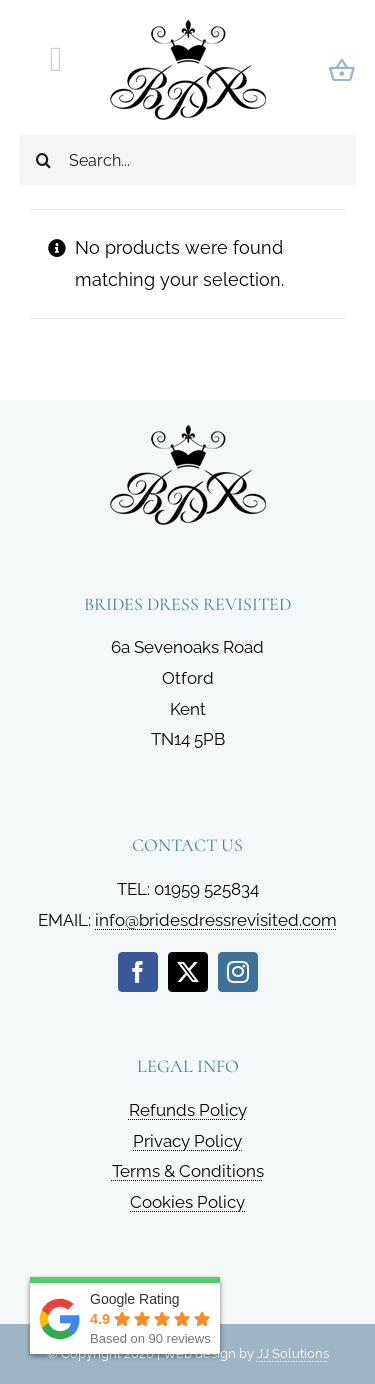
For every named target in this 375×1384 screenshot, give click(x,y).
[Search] (44, 160)
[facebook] (138, 972)
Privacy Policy (187, 1141)
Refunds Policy (188, 1110)
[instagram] (238, 972)
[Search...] (188, 160)
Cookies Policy (187, 1202)
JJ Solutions (293, 1353)
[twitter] (188, 972)
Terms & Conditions (188, 1171)
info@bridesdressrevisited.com (216, 920)
